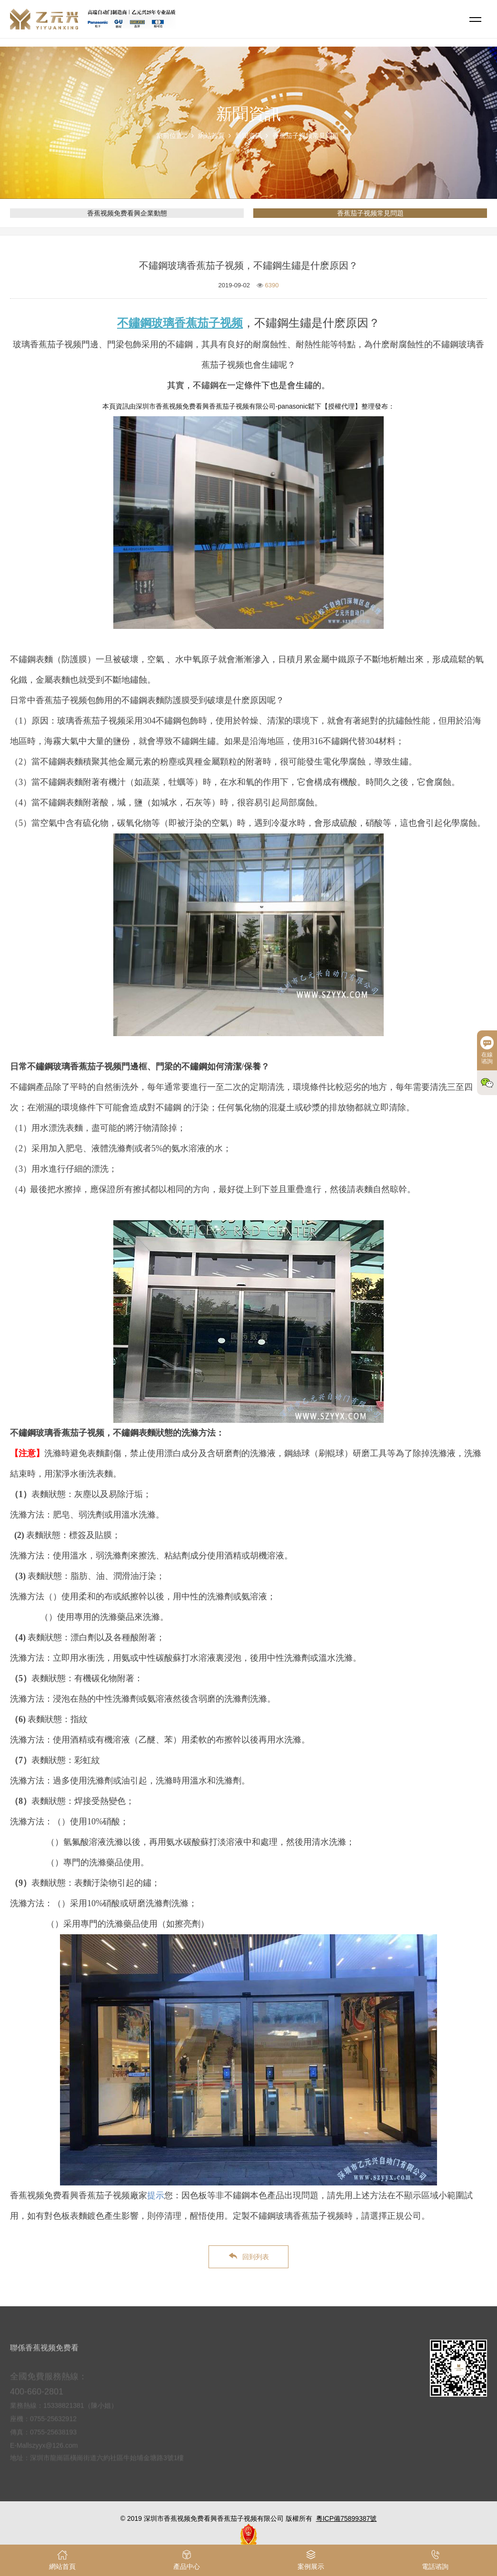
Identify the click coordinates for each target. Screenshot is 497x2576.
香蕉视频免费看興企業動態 (127, 213)
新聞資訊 (248, 135)
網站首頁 (211, 135)
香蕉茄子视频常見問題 (305, 135)
